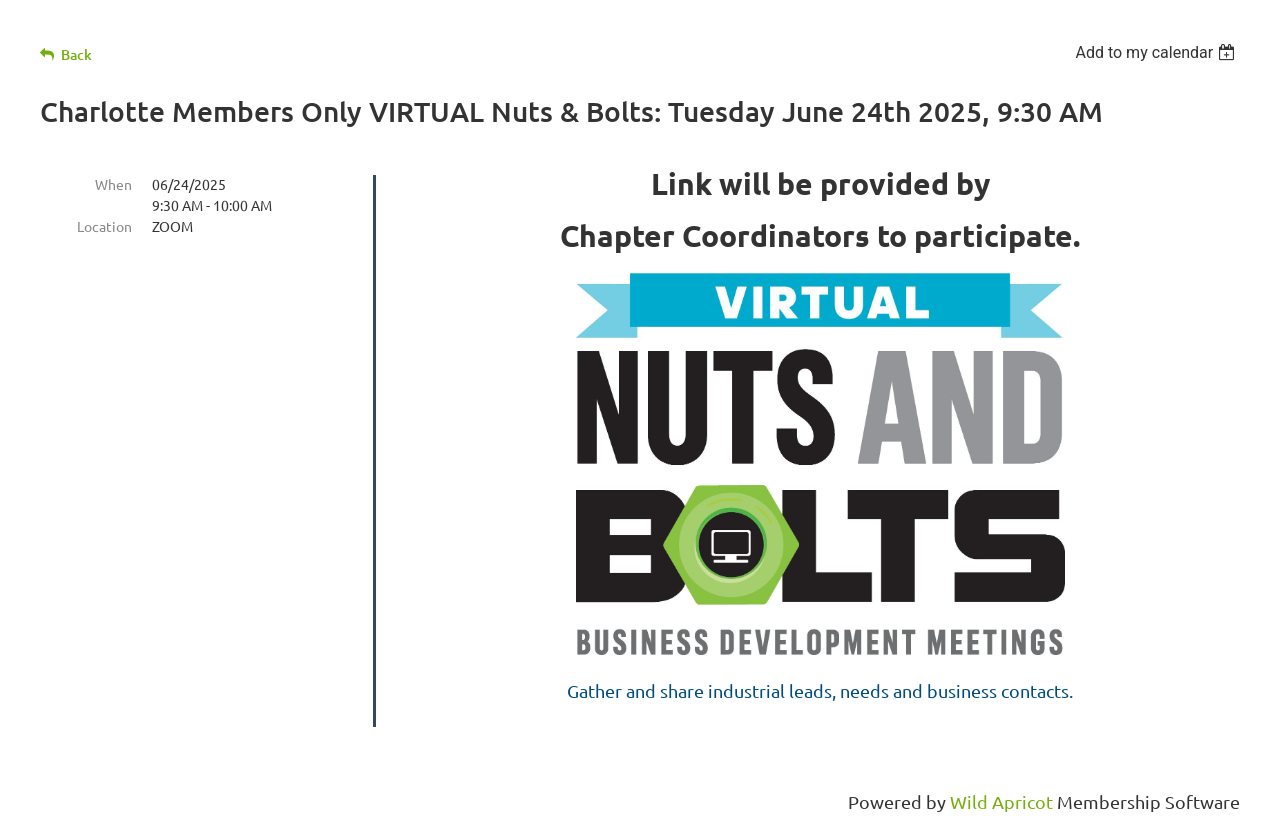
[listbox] (1157, 52)
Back (76, 54)
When (113, 184)
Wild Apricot (1001, 801)
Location (104, 226)
